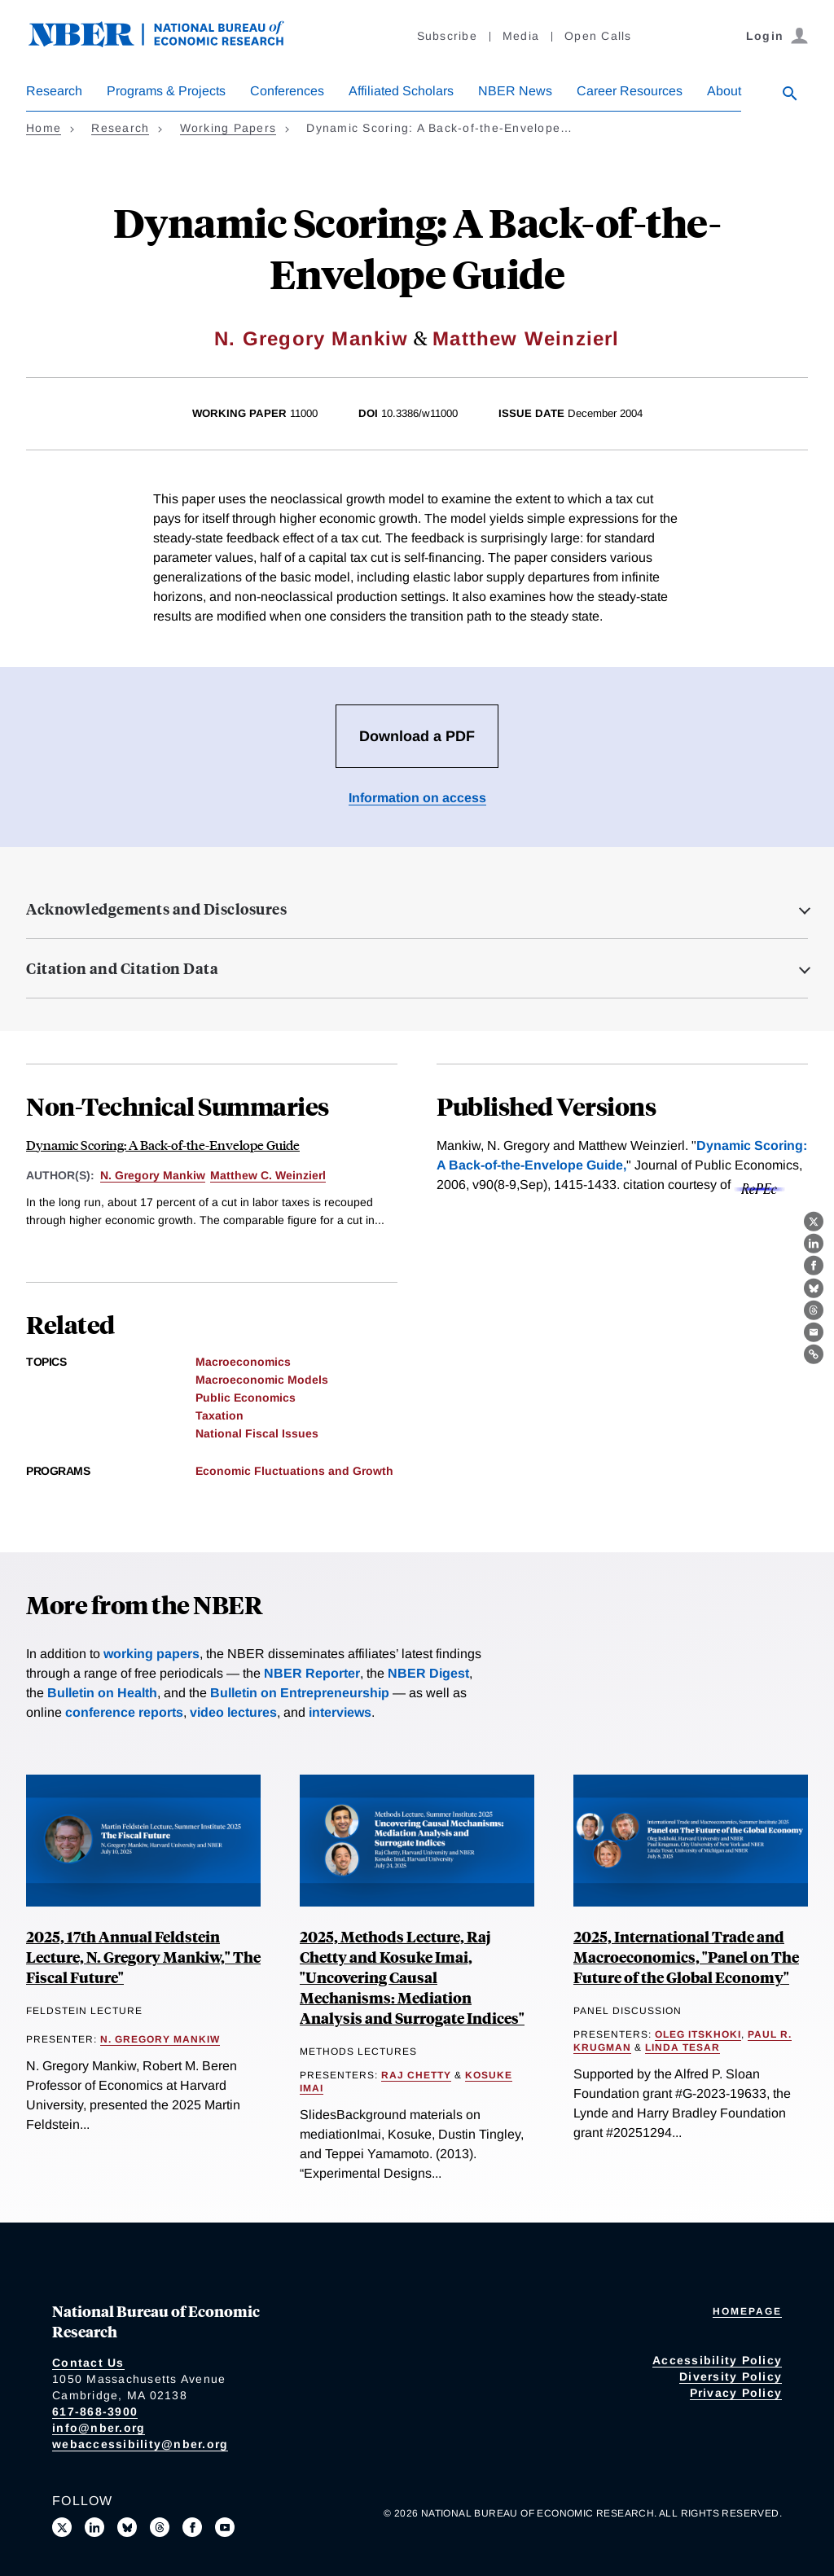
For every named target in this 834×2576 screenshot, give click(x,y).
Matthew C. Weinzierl (268, 1175)
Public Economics (245, 1397)
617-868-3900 (95, 2411)
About (724, 91)
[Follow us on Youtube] (225, 2527)
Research (54, 91)
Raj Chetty (416, 2075)
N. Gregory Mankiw (311, 338)
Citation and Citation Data (122, 968)
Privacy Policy (736, 2392)
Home (43, 127)
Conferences (287, 91)
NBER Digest (428, 1673)
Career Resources (630, 91)
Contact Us (88, 2362)
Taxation (219, 1415)
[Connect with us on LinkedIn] (94, 2527)
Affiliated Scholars (401, 91)
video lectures (233, 1712)
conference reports (124, 1712)
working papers (151, 1654)
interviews (340, 1712)
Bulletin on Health (102, 1693)
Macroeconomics (243, 1361)
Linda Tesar (682, 2047)
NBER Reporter (312, 1673)
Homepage (747, 2311)
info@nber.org (98, 2427)
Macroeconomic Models (261, 1379)
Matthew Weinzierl (525, 338)
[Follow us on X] (62, 2527)
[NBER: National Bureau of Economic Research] (169, 43)
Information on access (417, 798)
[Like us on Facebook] (192, 2527)
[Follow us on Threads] (159, 2527)
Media (521, 35)
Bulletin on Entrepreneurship (299, 1693)
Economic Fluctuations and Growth (294, 1470)
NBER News (515, 91)
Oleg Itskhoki (698, 2034)
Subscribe (447, 35)
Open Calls (598, 35)
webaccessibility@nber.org (140, 2444)
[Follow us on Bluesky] (127, 2527)
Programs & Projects (166, 91)
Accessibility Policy (717, 2360)
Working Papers (228, 127)
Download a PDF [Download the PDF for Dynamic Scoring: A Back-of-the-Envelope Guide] (417, 736)
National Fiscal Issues (256, 1433)
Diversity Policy (730, 2376)
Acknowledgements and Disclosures (156, 909)
